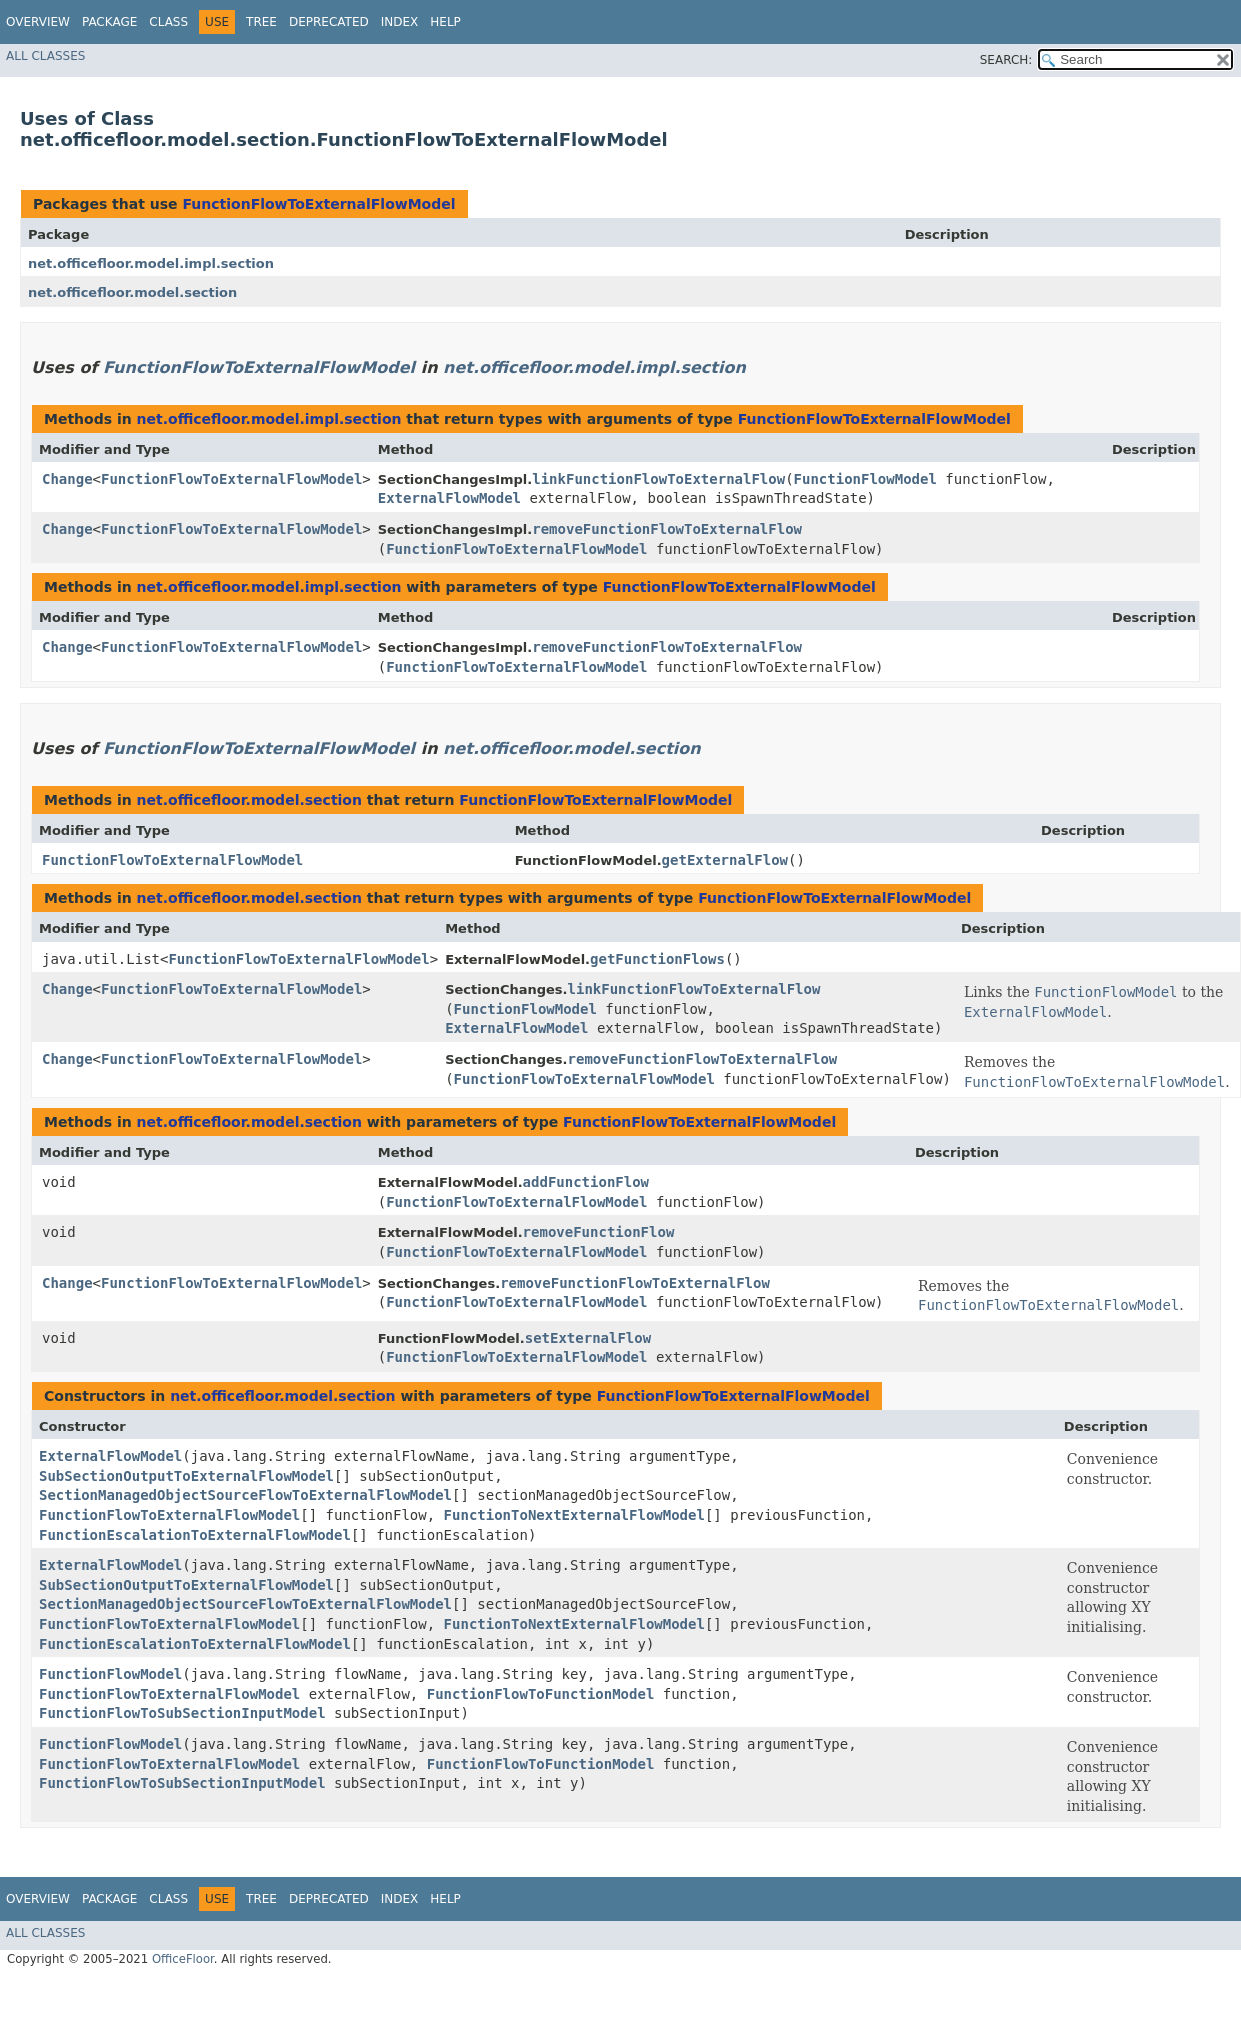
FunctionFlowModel (865, 479)
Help (445, 22)
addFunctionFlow (586, 1182)
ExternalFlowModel (449, 498)
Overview (38, 22)
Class (168, 22)
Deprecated (329, 22)
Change (67, 479)
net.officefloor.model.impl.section (151, 263)
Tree (261, 22)
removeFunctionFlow (599, 1232)
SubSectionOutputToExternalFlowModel (186, 1476)
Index (400, 22)
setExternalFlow (588, 1338)
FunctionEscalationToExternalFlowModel (195, 1535)
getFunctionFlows (657, 959)
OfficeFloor (183, 1959)
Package (109, 22)
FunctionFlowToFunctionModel (541, 1694)
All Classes (45, 56)
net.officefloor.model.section (132, 292)
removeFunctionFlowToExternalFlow (667, 529)
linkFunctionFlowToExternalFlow (658, 479)
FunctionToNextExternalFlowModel (574, 1515)
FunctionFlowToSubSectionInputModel (182, 1713)
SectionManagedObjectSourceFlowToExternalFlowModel (245, 1495)
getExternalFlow (725, 860)
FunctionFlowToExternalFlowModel (318, 204)
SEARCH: (1006, 60)
